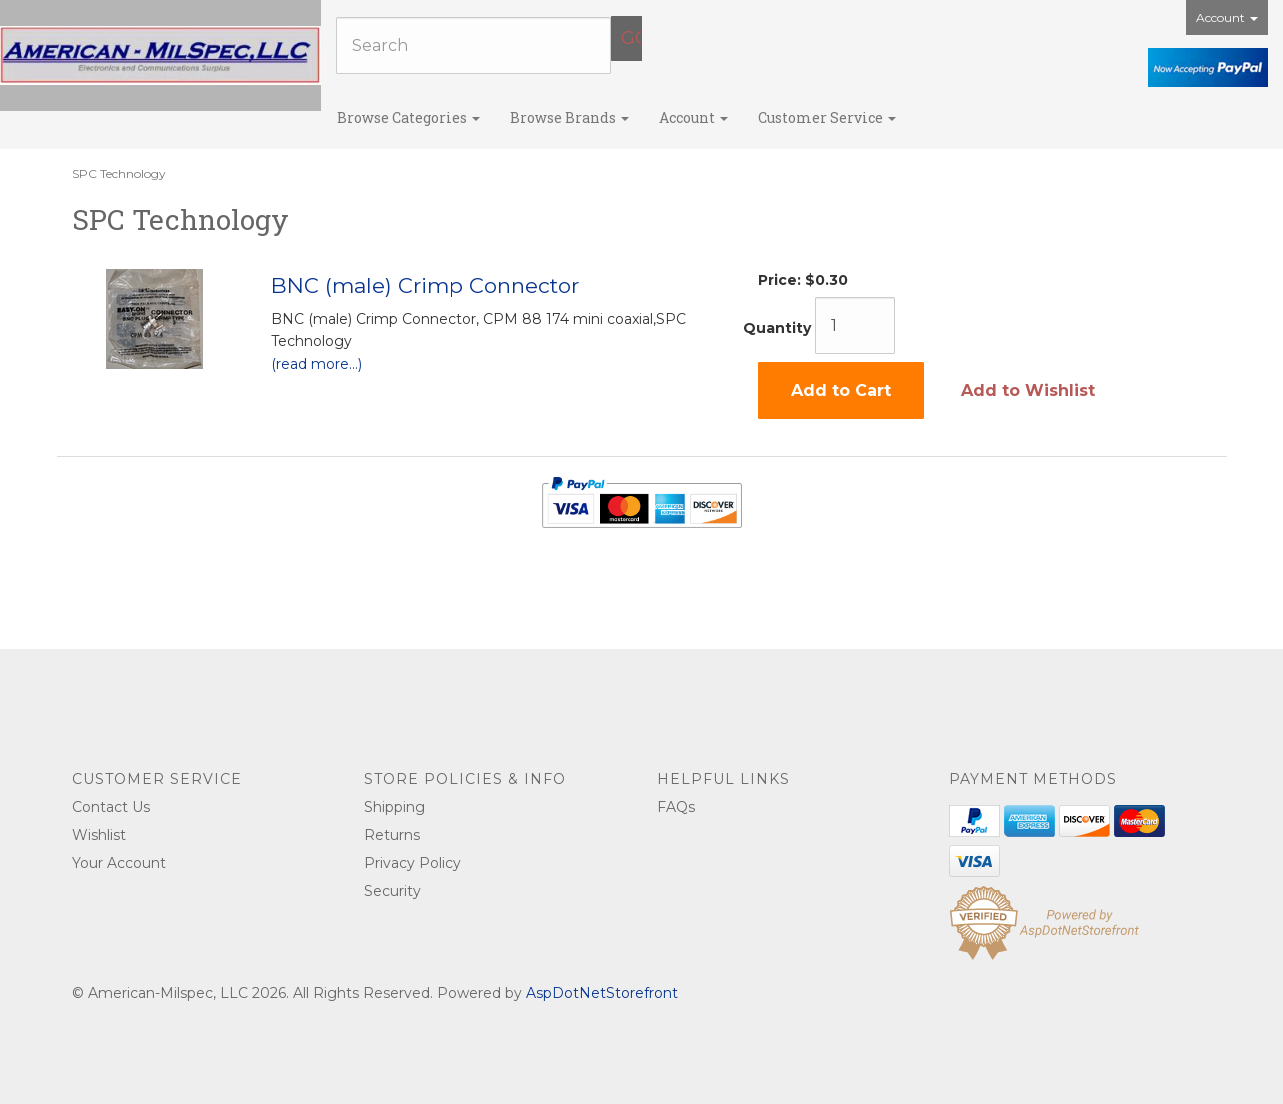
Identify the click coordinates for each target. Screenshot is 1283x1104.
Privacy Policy (412, 863)
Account (1227, 17)
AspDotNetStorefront (602, 993)
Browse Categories (408, 117)
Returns (392, 835)
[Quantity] (855, 325)
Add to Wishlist (1028, 390)
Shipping (394, 807)
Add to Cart (841, 390)
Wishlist (99, 835)
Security (392, 891)
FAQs (676, 807)
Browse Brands (569, 117)
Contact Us (111, 807)
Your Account (119, 863)
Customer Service (827, 117)
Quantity (777, 328)
